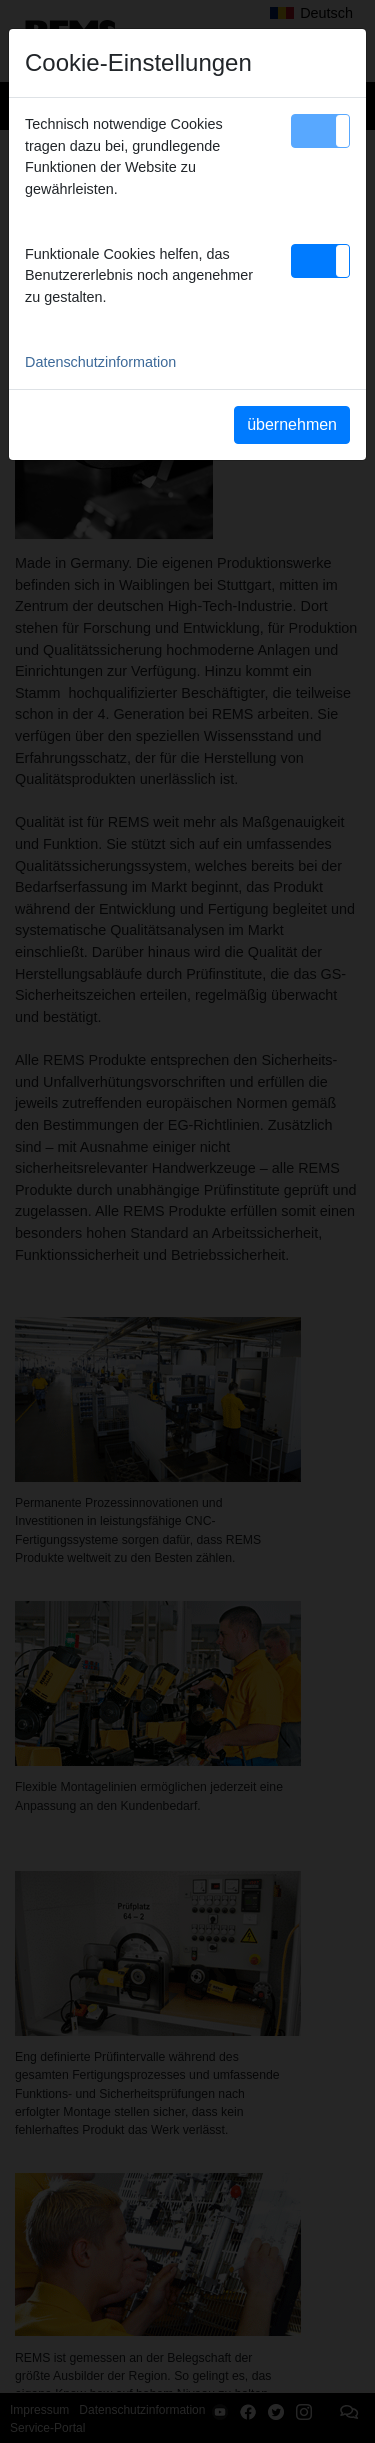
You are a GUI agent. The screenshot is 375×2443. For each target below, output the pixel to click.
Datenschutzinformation (100, 362)
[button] (320, 131)
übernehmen (292, 424)
